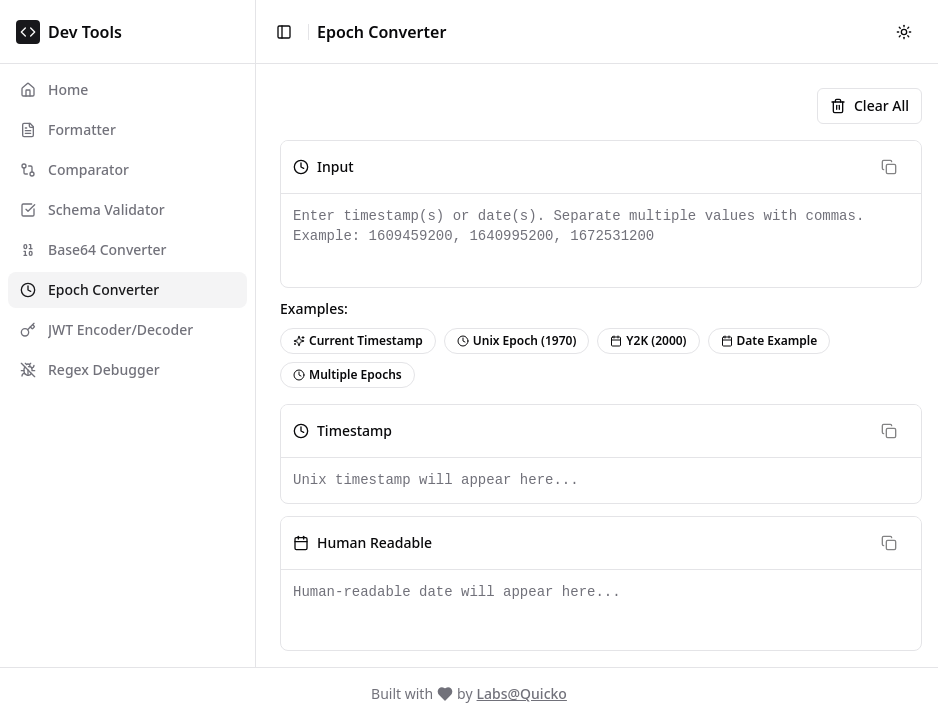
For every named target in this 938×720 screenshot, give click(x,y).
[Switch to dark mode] (904, 32)
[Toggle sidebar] (284, 32)
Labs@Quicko (522, 693)
